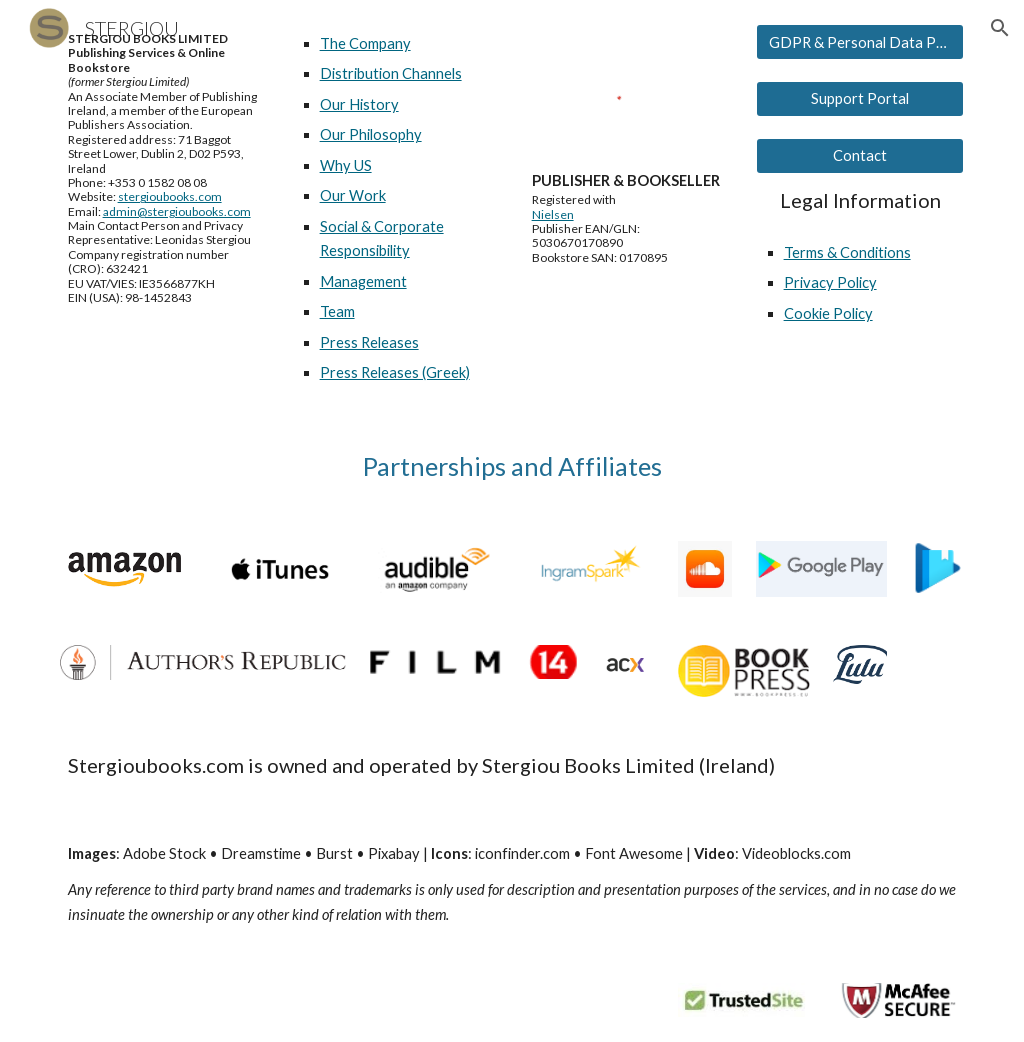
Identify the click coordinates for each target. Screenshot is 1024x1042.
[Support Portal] (860, 99)
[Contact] (860, 156)
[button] (1000, 28)
